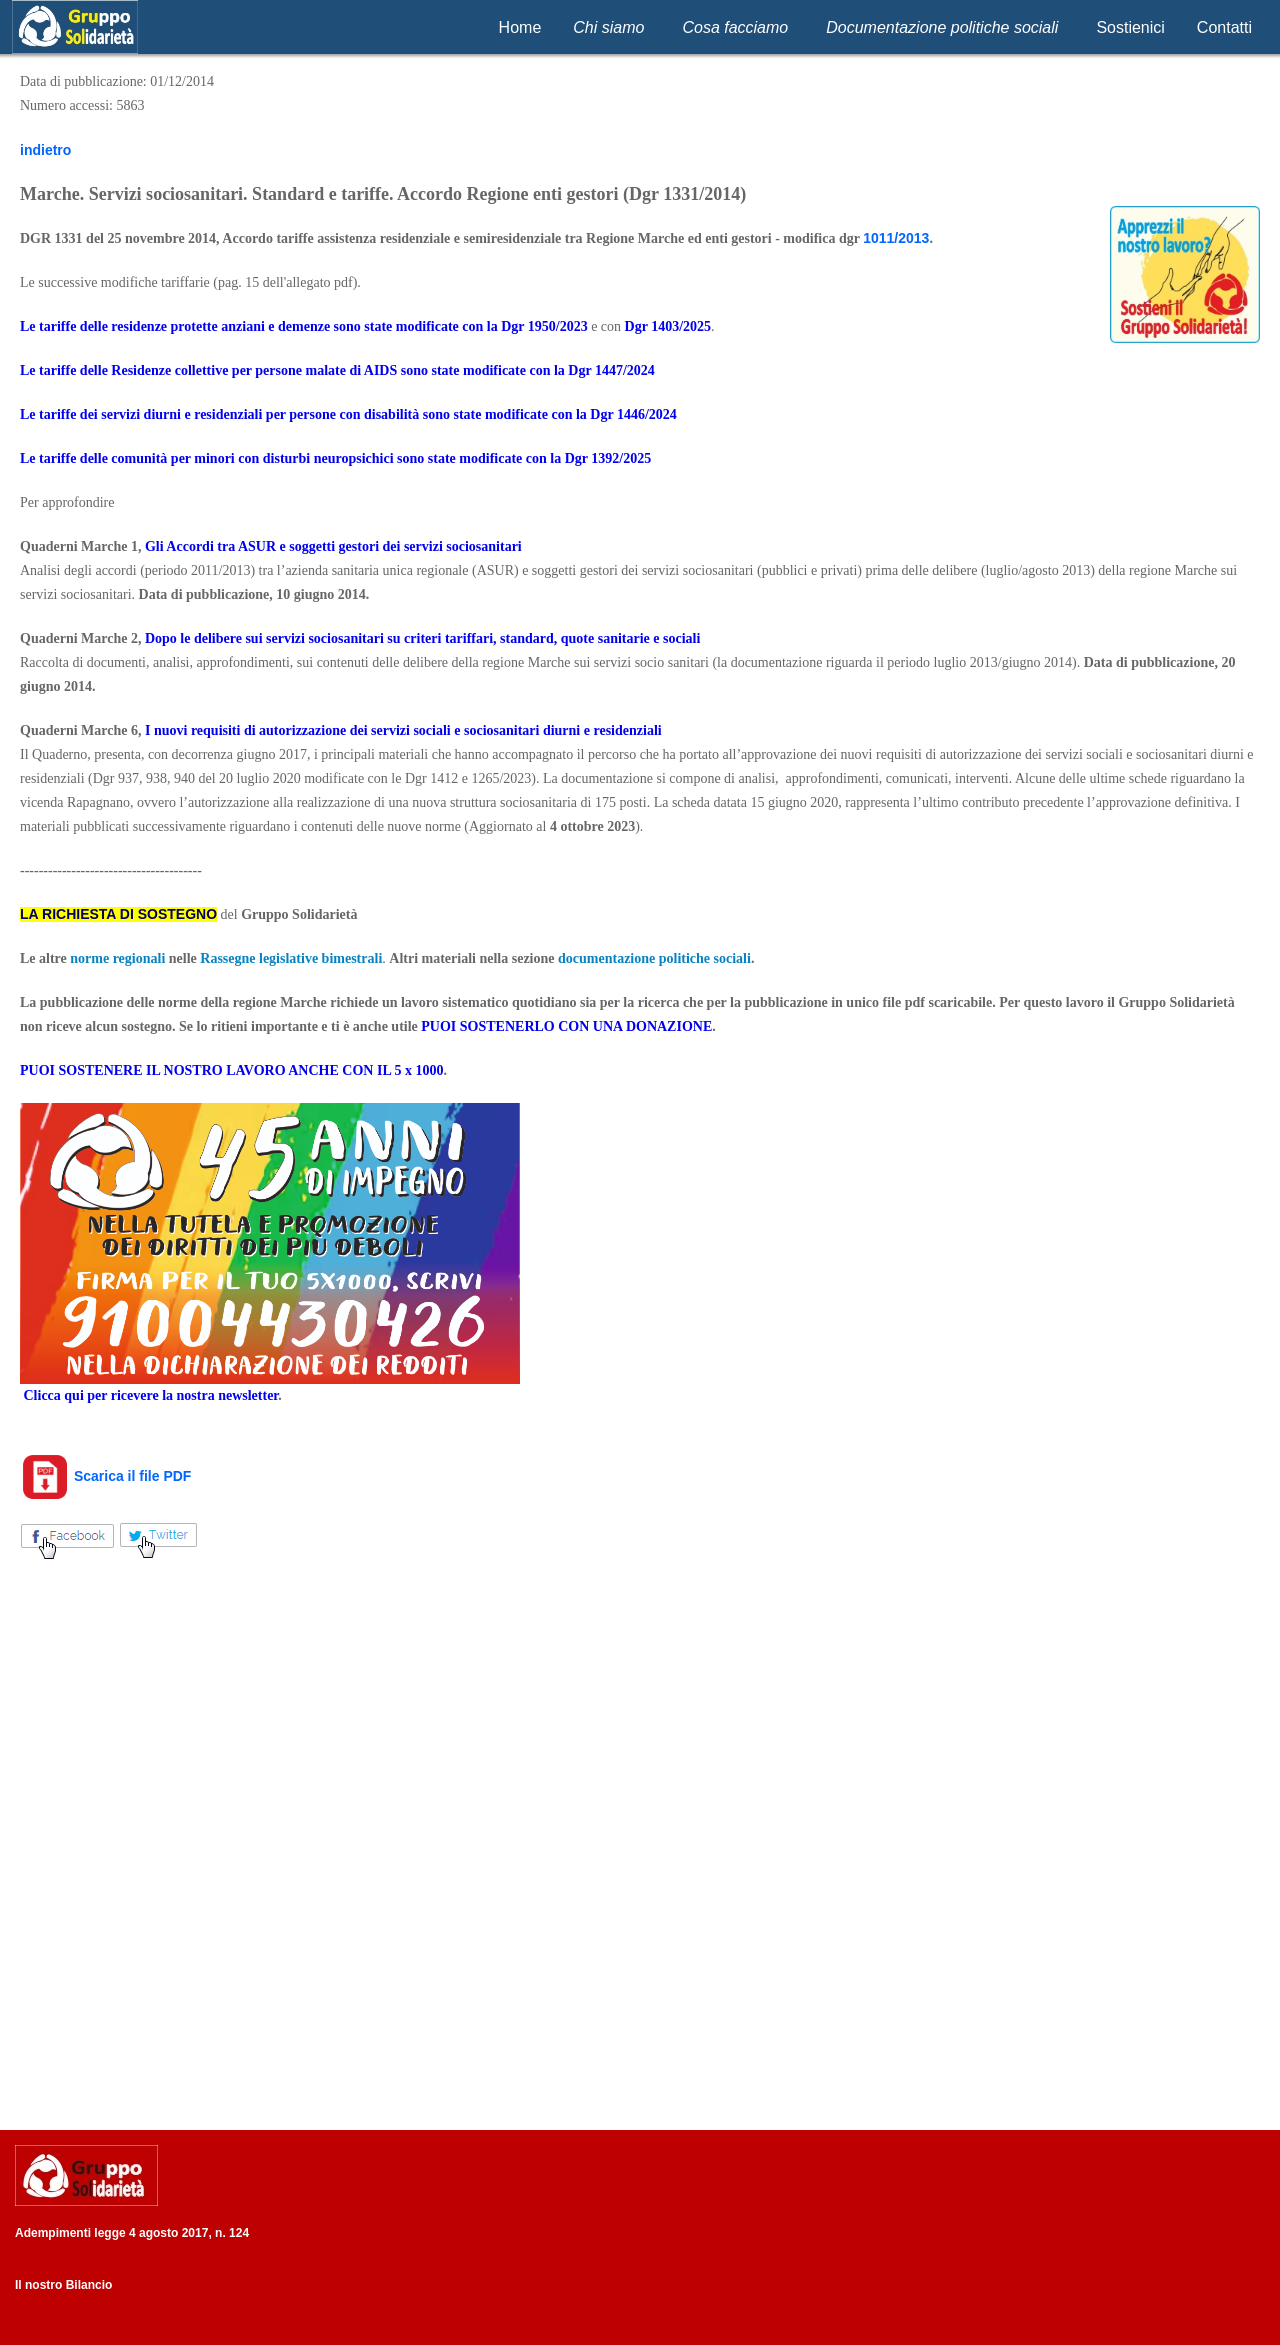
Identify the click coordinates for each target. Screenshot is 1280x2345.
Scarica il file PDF (105, 1476)
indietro (45, 150)
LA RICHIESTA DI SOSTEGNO (118, 914)
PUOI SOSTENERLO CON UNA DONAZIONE (566, 1026)
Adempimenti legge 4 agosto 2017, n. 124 (132, 2233)
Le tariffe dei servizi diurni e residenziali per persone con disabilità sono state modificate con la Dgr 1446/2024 (348, 414)
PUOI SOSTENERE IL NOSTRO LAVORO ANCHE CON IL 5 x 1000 (231, 1070)
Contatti (1224, 27)
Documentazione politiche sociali (942, 27)
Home (520, 27)
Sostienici (1130, 27)
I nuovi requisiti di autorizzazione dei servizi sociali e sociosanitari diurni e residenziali (403, 730)
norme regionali (117, 958)
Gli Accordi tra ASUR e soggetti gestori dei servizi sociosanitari (333, 546)
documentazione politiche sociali (654, 958)
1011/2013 (896, 238)
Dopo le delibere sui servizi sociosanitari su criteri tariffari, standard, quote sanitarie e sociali (422, 638)
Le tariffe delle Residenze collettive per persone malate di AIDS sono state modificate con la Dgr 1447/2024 (337, 370)
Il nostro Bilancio (63, 2285)
